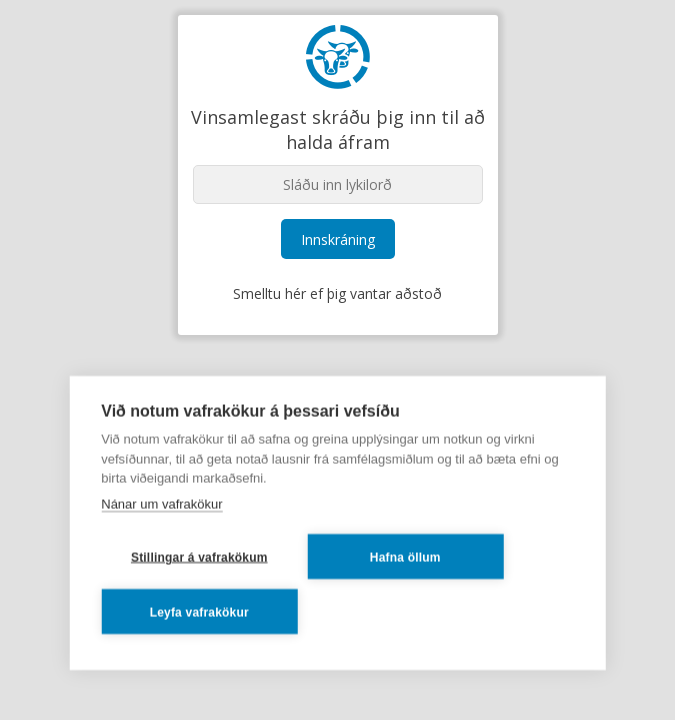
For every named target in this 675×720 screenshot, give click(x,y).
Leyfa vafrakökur (199, 612)
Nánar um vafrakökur (161, 503)
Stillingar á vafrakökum (199, 557)
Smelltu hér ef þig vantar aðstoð (337, 293)
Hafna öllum (405, 557)
